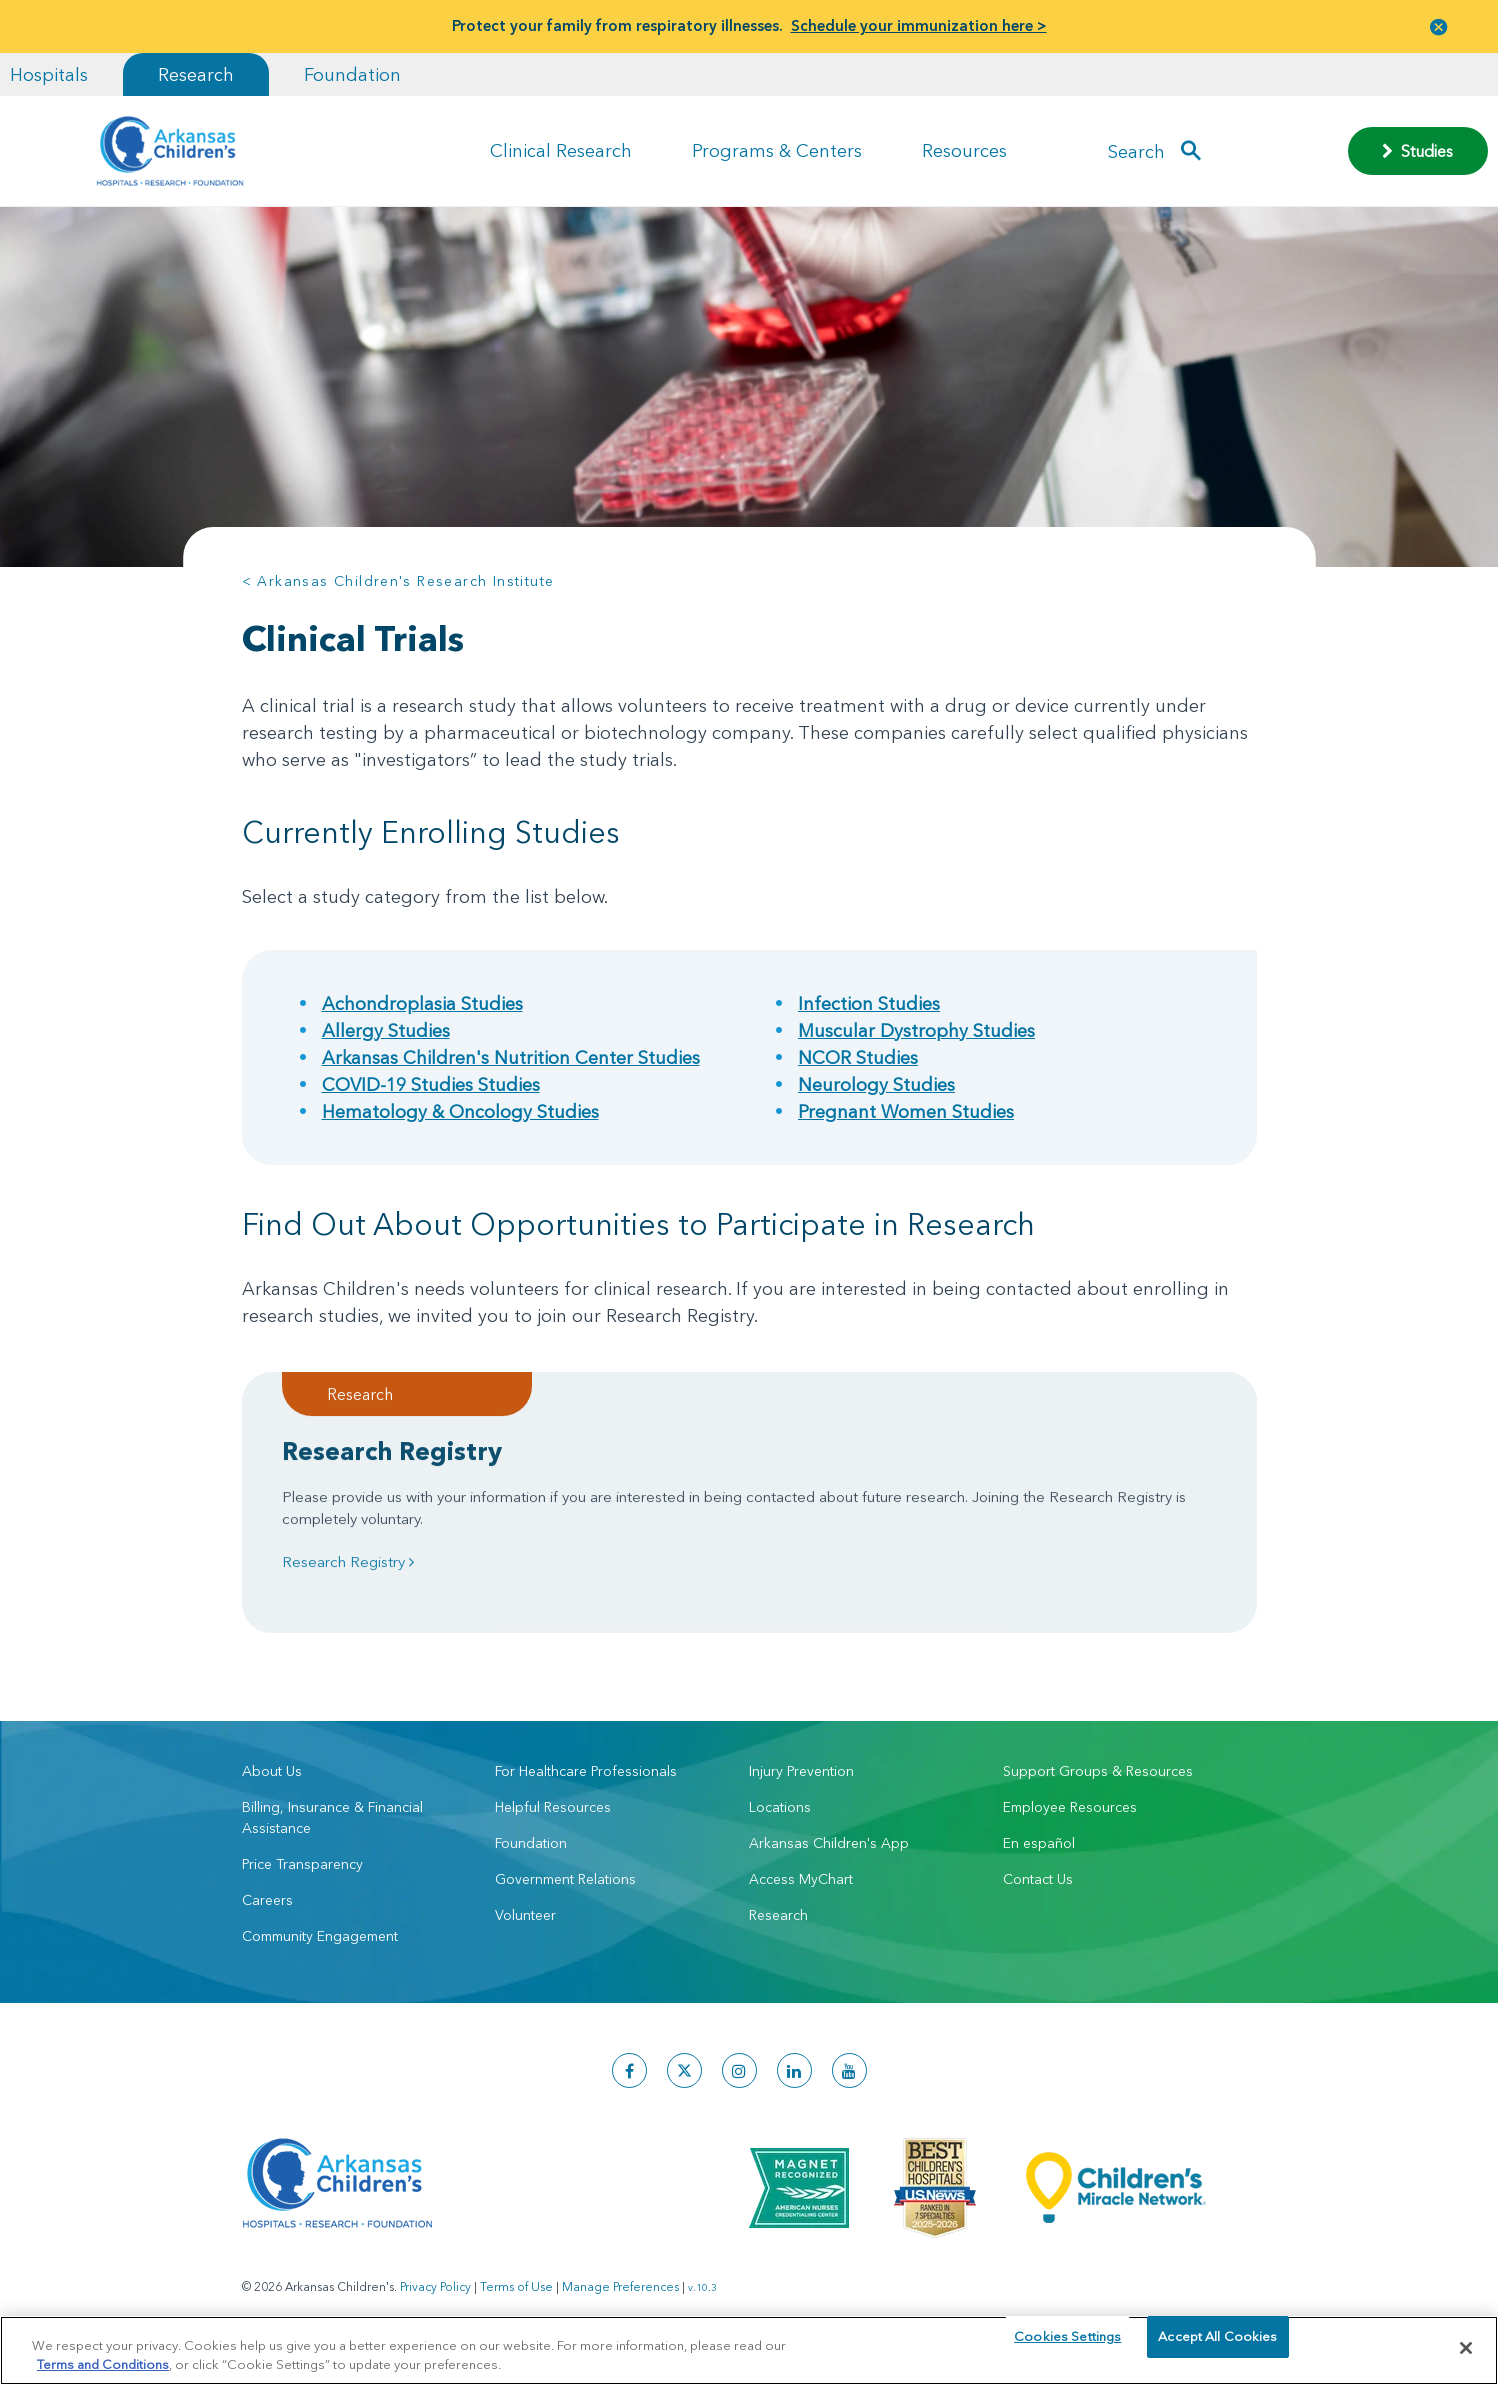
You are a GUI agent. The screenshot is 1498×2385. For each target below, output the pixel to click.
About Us (272, 1790)
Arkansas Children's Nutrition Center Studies (511, 1057)
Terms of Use (516, 2305)
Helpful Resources (553, 1826)
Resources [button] (964, 150)
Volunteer (525, 1934)
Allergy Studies (386, 1030)
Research (196, 74)
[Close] (1466, 2348)
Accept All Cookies (1217, 2347)
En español (1039, 1862)
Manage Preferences (620, 2305)
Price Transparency (302, 1883)
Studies (1417, 151)
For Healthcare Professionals (586, 1790)
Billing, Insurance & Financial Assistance (332, 1836)
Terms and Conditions (103, 2363)
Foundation (352, 74)
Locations (780, 1826)
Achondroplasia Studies (422, 1003)
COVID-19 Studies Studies (431, 1084)
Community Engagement (320, 1955)
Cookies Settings (1067, 2347)
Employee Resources (1070, 1826)
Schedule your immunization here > (919, 25)
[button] (1439, 26)
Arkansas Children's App (829, 1862)
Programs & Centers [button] (777, 150)
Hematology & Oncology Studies (460, 1111)
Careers (267, 1919)
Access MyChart (801, 1898)
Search (1136, 150)
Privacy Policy (435, 2305)
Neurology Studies (876, 1084)
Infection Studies (869, 1003)
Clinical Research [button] (561, 150)
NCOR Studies (858, 1057)
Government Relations (565, 1898)
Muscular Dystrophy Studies (916, 1030)
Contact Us (1038, 1898)
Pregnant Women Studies (906, 1111)
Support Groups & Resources (1098, 1790)
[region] (749, 2349)
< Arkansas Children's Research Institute (398, 581)
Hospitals (49, 74)
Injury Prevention (801, 1790)
